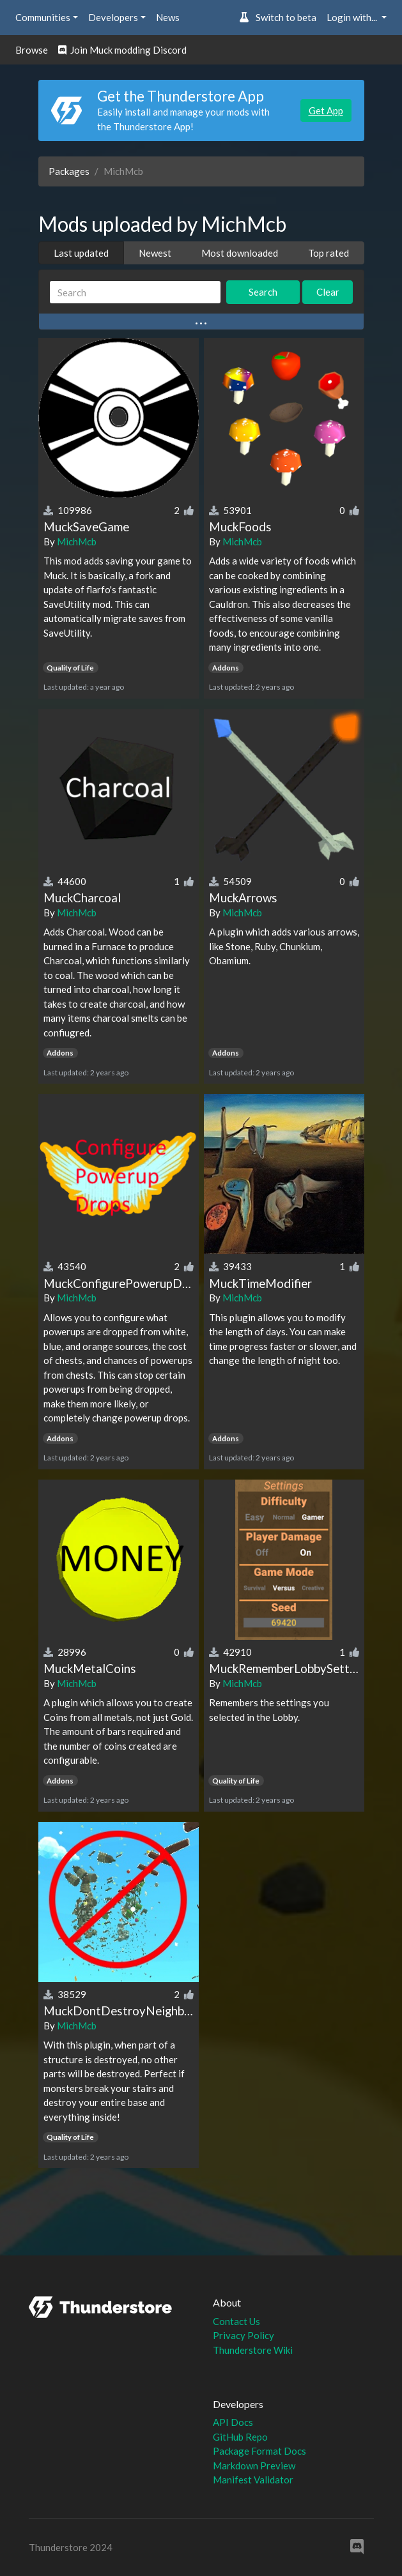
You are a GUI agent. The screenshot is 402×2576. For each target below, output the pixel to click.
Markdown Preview (254, 2465)
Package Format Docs (259, 2451)
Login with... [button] (353, 17)
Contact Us (236, 2321)
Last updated (81, 253)
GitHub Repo (240, 2437)
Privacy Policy (243, 2335)
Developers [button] (113, 17)
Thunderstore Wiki (253, 2350)
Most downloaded (239, 253)
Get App (326, 110)
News (168, 17)
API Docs (233, 2422)
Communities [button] (42, 17)
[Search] (135, 292)
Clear (327, 292)
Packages (69, 171)
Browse (31, 50)
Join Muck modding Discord (122, 50)
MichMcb (77, 541)
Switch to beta (277, 17)
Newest (155, 253)
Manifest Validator (253, 2479)
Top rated (328, 253)
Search (263, 292)
